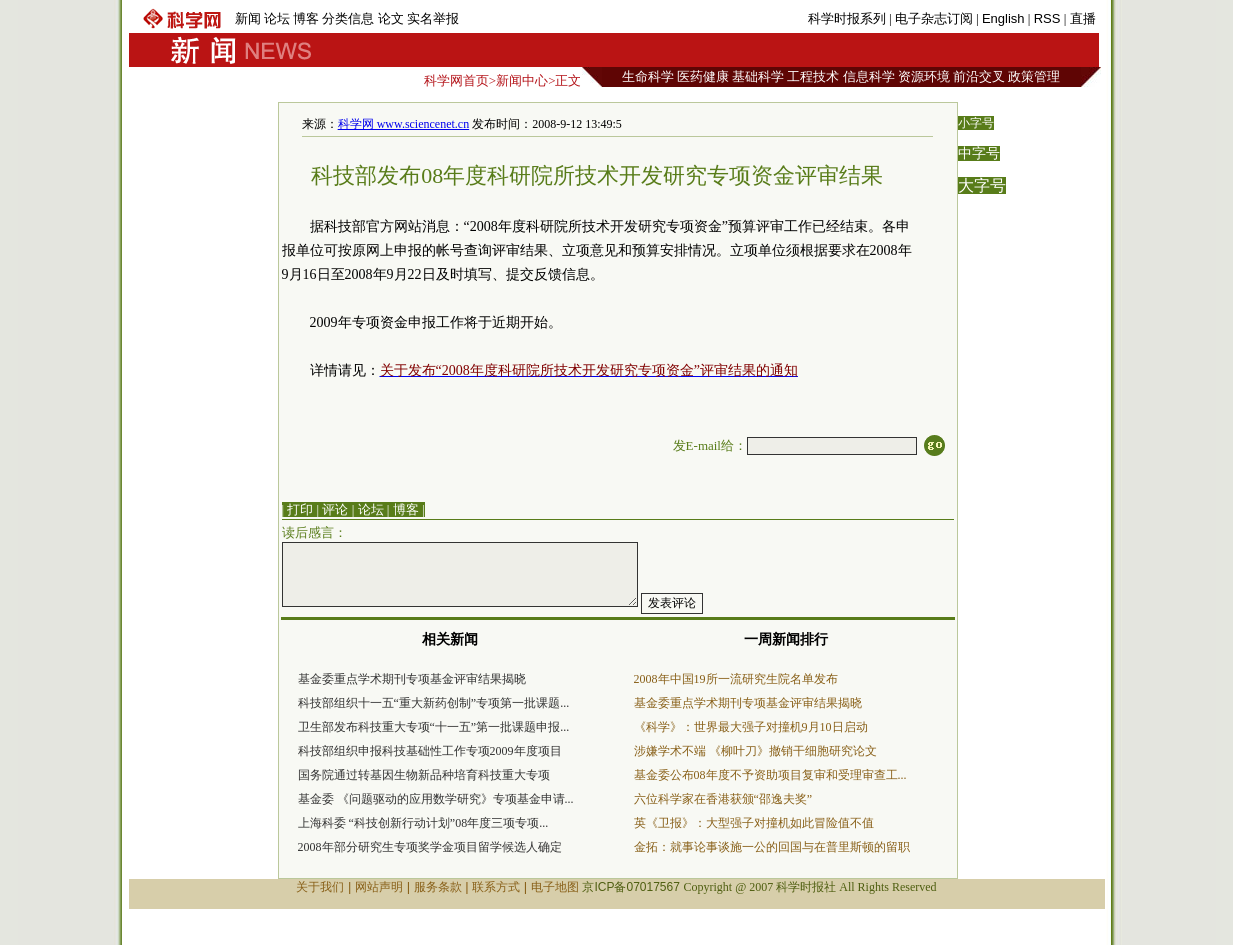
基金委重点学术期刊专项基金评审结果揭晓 (412, 679)
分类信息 (348, 18)
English (1003, 18)
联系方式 (496, 887)
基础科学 (758, 76)
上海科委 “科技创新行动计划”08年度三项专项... (423, 823)
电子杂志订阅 (934, 18)
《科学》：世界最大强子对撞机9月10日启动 (751, 727)
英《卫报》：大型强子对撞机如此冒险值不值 (754, 823)
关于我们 (320, 887)
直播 (1083, 18)
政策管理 (1034, 76)
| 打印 (298, 509)
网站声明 (379, 887)
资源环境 (924, 76)
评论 (335, 509)
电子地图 (555, 887)
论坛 (277, 18)
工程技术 (813, 76)
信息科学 (869, 76)
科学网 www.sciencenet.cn (404, 124)
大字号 (982, 185)
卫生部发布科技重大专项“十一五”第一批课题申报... (434, 727)
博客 (306, 18)
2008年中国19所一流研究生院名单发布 (736, 679)
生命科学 (648, 76)
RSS (1047, 18)
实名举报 (433, 18)
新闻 (248, 18)
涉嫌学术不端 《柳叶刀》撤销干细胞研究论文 (755, 751)
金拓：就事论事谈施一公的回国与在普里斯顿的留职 (772, 847)
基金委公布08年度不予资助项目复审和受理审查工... (770, 775)
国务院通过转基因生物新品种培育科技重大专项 (424, 775)
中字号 (979, 153)
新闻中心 (522, 80)
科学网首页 (456, 80)
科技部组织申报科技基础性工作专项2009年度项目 (430, 751)
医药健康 (703, 76)
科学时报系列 (847, 18)
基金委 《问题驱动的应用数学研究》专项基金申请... (436, 799)
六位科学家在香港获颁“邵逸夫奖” (723, 799)
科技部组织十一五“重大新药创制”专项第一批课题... (434, 703)
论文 (391, 18)
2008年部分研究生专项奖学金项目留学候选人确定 (430, 847)
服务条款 (438, 887)
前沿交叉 (979, 76)
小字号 (976, 123)
